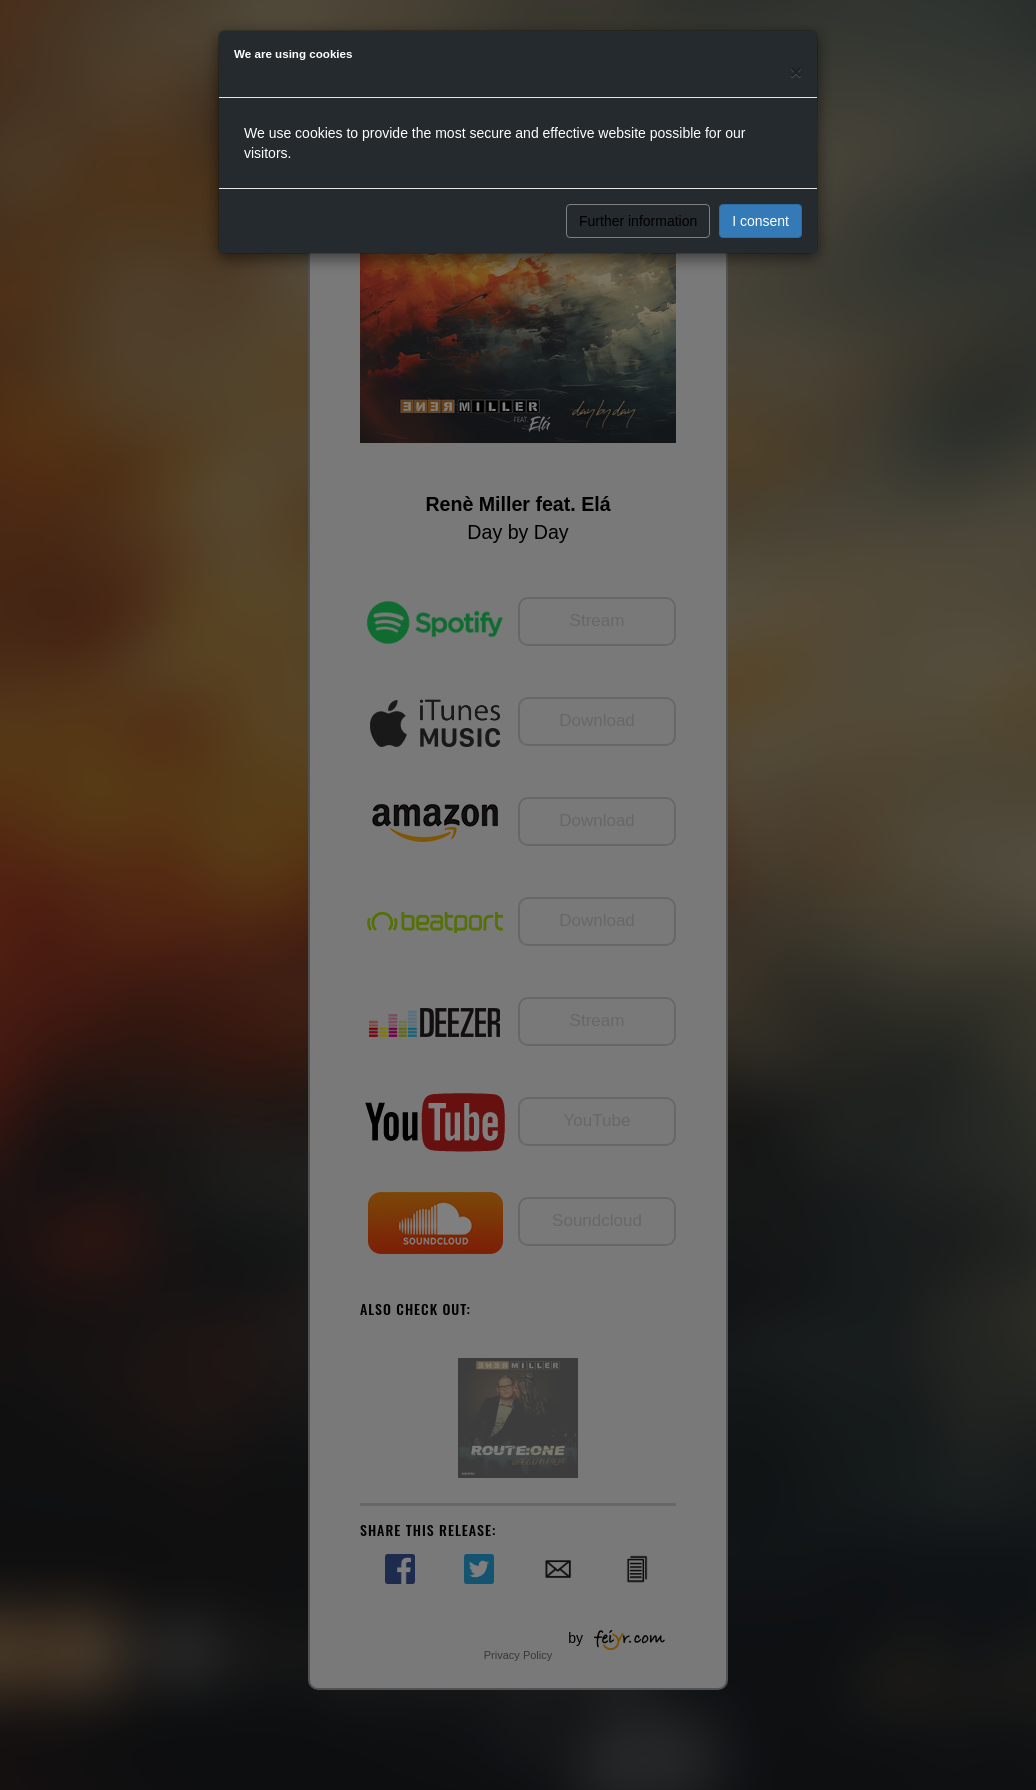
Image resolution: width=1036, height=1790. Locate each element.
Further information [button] (638, 221)
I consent (760, 221)
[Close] (796, 71)
